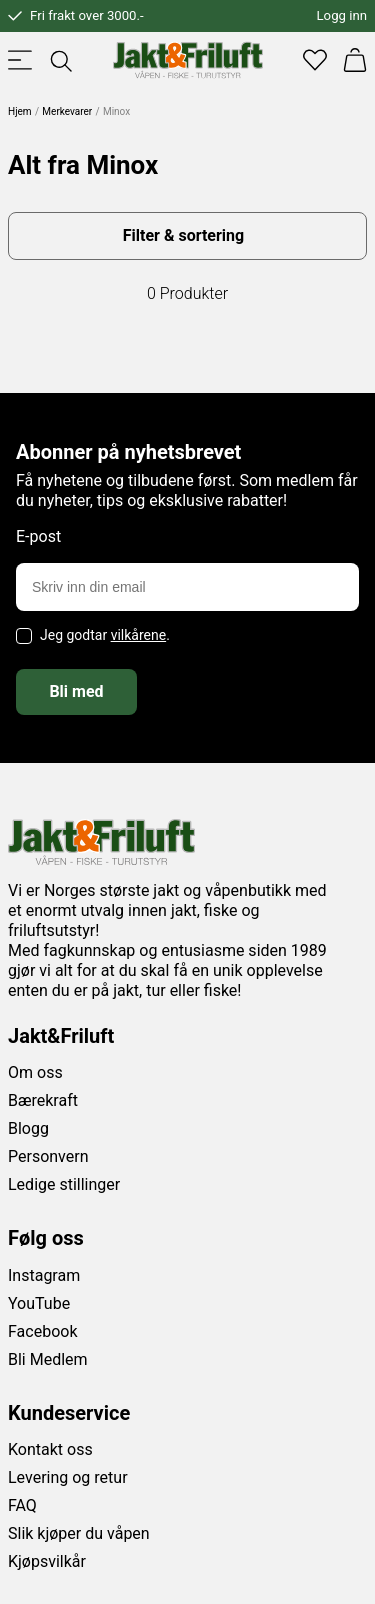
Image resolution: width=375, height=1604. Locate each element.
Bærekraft (43, 1100)
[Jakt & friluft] (188, 60)
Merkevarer (67, 111)
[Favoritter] (315, 60)
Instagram (44, 1275)
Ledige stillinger (64, 1184)
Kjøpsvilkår (47, 1561)
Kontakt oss (50, 1449)
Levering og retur (68, 1477)
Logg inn (342, 15)
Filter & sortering (183, 235)
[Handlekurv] (355, 60)
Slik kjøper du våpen (79, 1533)
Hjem (20, 111)
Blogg (28, 1128)
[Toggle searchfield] (60, 60)
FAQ (22, 1505)
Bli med (76, 691)
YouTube (39, 1303)
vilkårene (139, 635)
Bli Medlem (48, 1359)
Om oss (35, 1072)
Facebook (42, 1331)
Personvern (48, 1156)
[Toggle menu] (20, 60)
